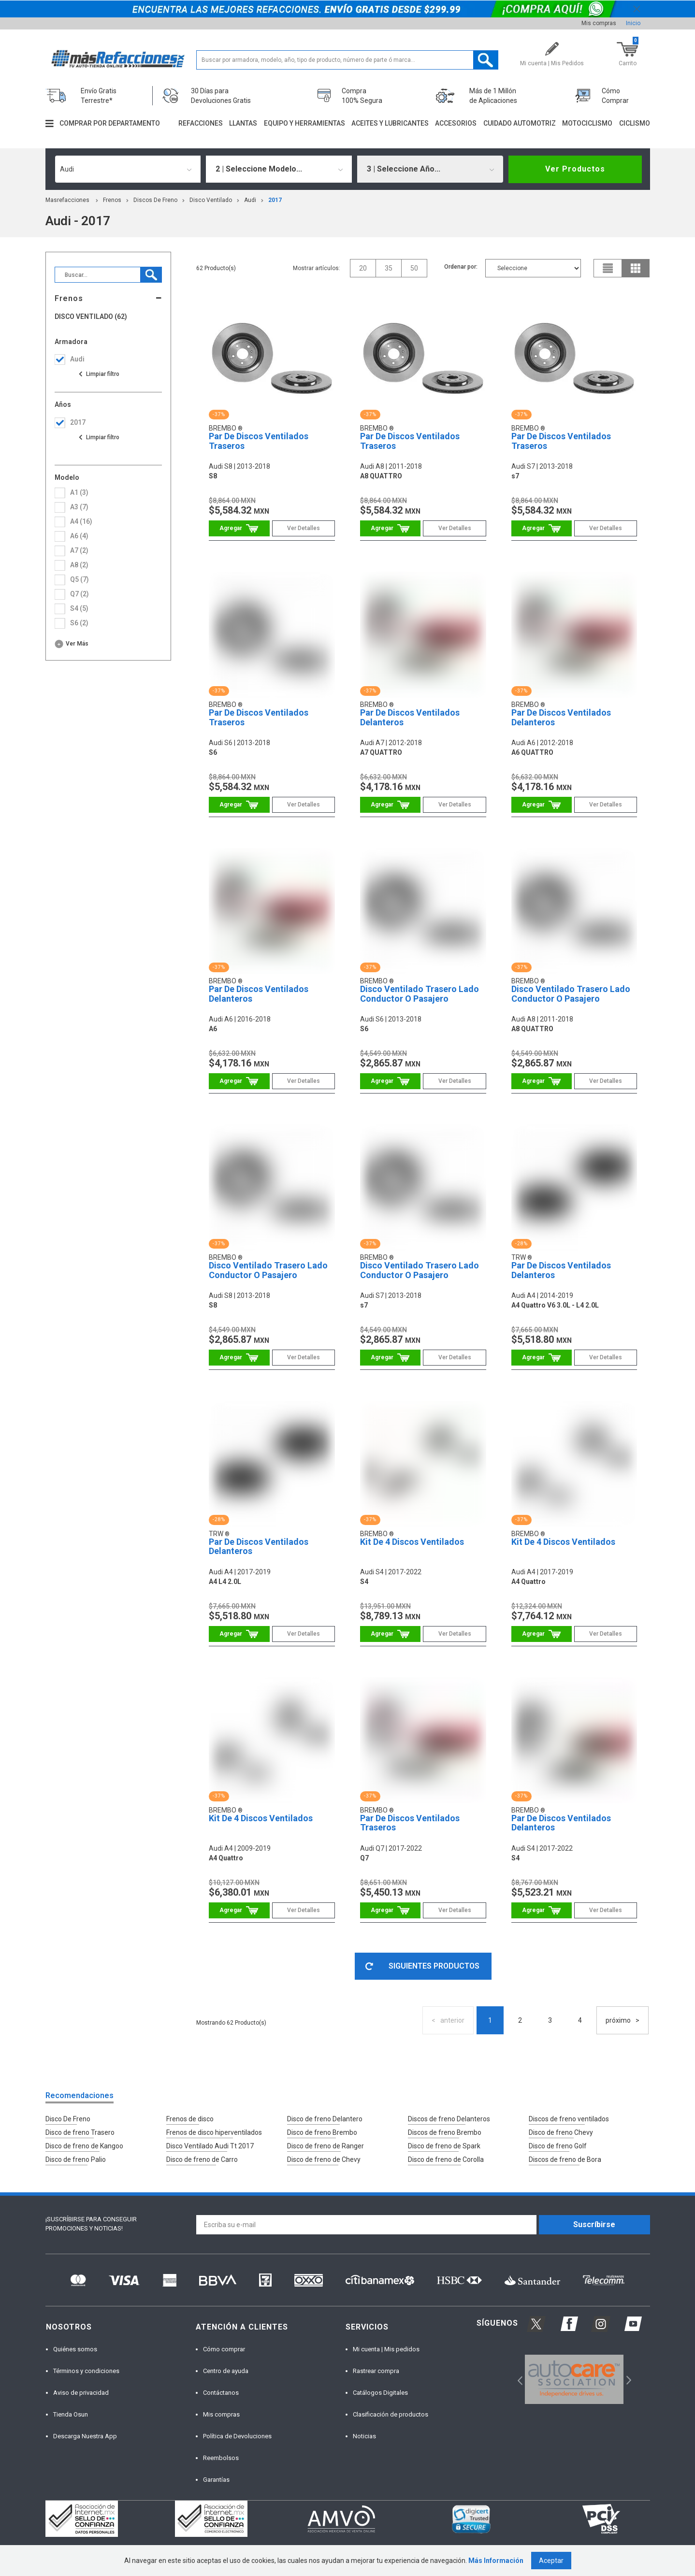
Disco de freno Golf (558, 2146)
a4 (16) (81, 521)
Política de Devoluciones (237, 2436)
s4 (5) (79, 608)
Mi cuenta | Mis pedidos (386, 2349)
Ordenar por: (461, 266)
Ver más (77, 643)
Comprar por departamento (109, 123)
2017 (275, 200)
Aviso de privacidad (81, 2392)
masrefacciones (67, 200)
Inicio (633, 23)
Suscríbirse (594, 2224)
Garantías (216, 2479)
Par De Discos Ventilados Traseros (258, 441)
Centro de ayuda (225, 2371)
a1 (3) (79, 492)
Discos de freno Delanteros (449, 2119)
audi (250, 200)
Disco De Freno (67, 2119)
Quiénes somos (75, 2349)
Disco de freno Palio (75, 2159)
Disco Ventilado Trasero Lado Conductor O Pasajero (419, 994)
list (608, 268)
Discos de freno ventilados (569, 2119)
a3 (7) (79, 507)
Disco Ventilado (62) (91, 316)
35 (388, 268)
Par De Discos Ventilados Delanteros (410, 717)
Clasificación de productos (390, 2414)
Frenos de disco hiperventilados (214, 2132)
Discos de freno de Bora (565, 2159)
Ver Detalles (303, 528)
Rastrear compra (376, 2371)
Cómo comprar (224, 2349)
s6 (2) (79, 623)
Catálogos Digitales (380, 2392)
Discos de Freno (155, 200)
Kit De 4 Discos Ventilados (412, 1542)
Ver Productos (575, 168)
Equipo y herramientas (304, 123)
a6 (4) (79, 536)
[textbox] (347, 60)
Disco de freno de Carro (202, 2159)
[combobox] (128, 169)
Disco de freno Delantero (324, 2119)
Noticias (364, 2436)
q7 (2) (79, 594)
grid (635, 268)
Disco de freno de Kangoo (84, 2146)
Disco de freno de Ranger (325, 2146)
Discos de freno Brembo (444, 2132)
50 (414, 268)
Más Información (495, 2560)
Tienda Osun (70, 2414)
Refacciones (200, 123)
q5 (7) (79, 579)
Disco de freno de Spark (444, 2146)
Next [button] (628, 2380)
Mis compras (598, 23)
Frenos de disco (190, 2119)
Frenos (112, 200)
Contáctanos (221, 2392)
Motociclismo (587, 123)
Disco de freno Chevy (561, 2132)
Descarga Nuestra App (85, 2436)
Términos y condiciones (86, 2371)
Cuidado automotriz (519, 123)
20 (363, 268)
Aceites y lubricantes (390, 123)
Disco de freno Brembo (322, 2132)
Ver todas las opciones (98, 374)
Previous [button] (517, 2380)
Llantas (243, 123)
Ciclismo (634, 123)
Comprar (239, 528)
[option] (574, 2379)
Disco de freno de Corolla (446, 2159)
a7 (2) (79, 550)
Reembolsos (221, 2457)
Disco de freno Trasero (80, 2132)
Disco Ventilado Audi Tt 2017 (210, 2146)
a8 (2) (79, 565)
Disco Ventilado (210, 200)
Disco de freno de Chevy (324, 2159)
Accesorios (456, 123)
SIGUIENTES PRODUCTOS (422, 1966)
